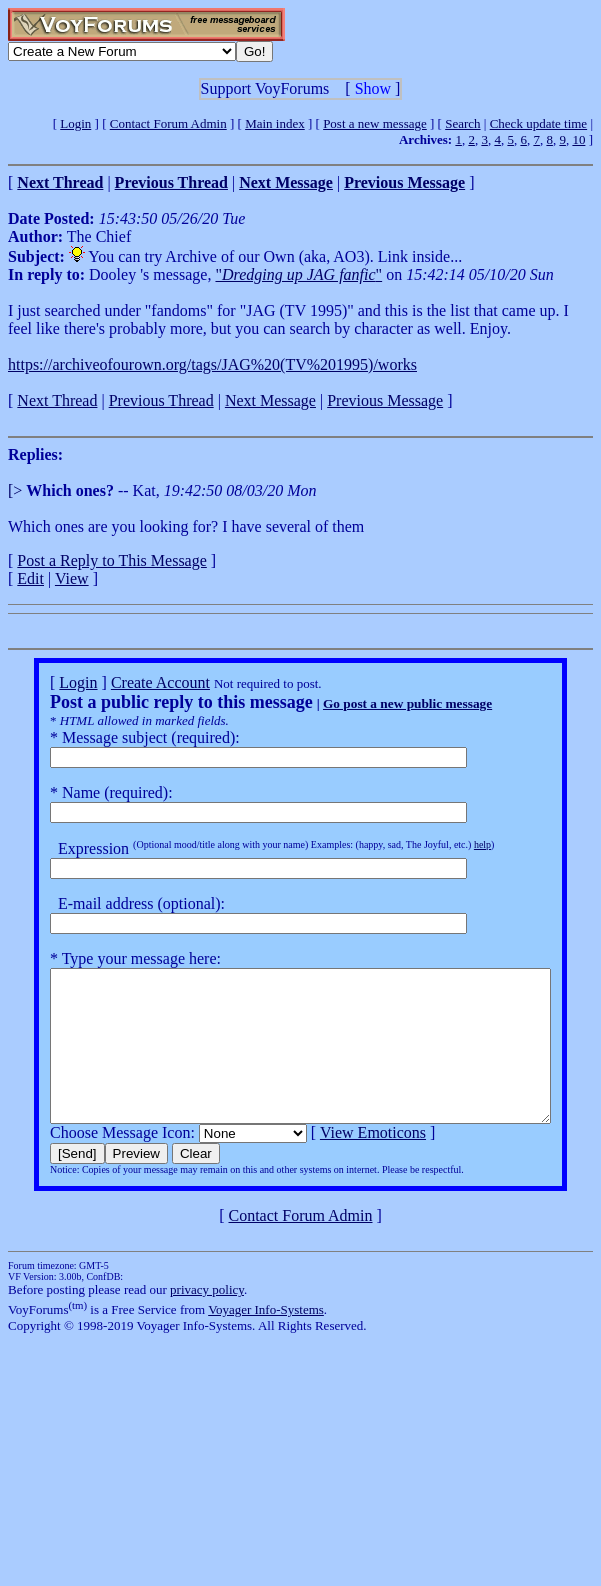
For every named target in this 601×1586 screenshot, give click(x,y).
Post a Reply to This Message (111, 560)
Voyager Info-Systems (266, 1339)
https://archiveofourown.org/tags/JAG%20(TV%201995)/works (212, 364)
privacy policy (207, 1319)
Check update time (538, 123)
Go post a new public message (381, 703)
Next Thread (57, 400)
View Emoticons (347, 1162)
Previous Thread (161, 400)
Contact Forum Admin (168, 123)
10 (578, 139)
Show (373, 88)
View (72, 578)
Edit (30, 578)
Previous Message (385, 400)
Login (75, 123)
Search (462, 123)
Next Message (270, 400)
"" (298, 274)
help (456, 844)
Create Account (134, 682)
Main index (275, 123)
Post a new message (375, 123)
